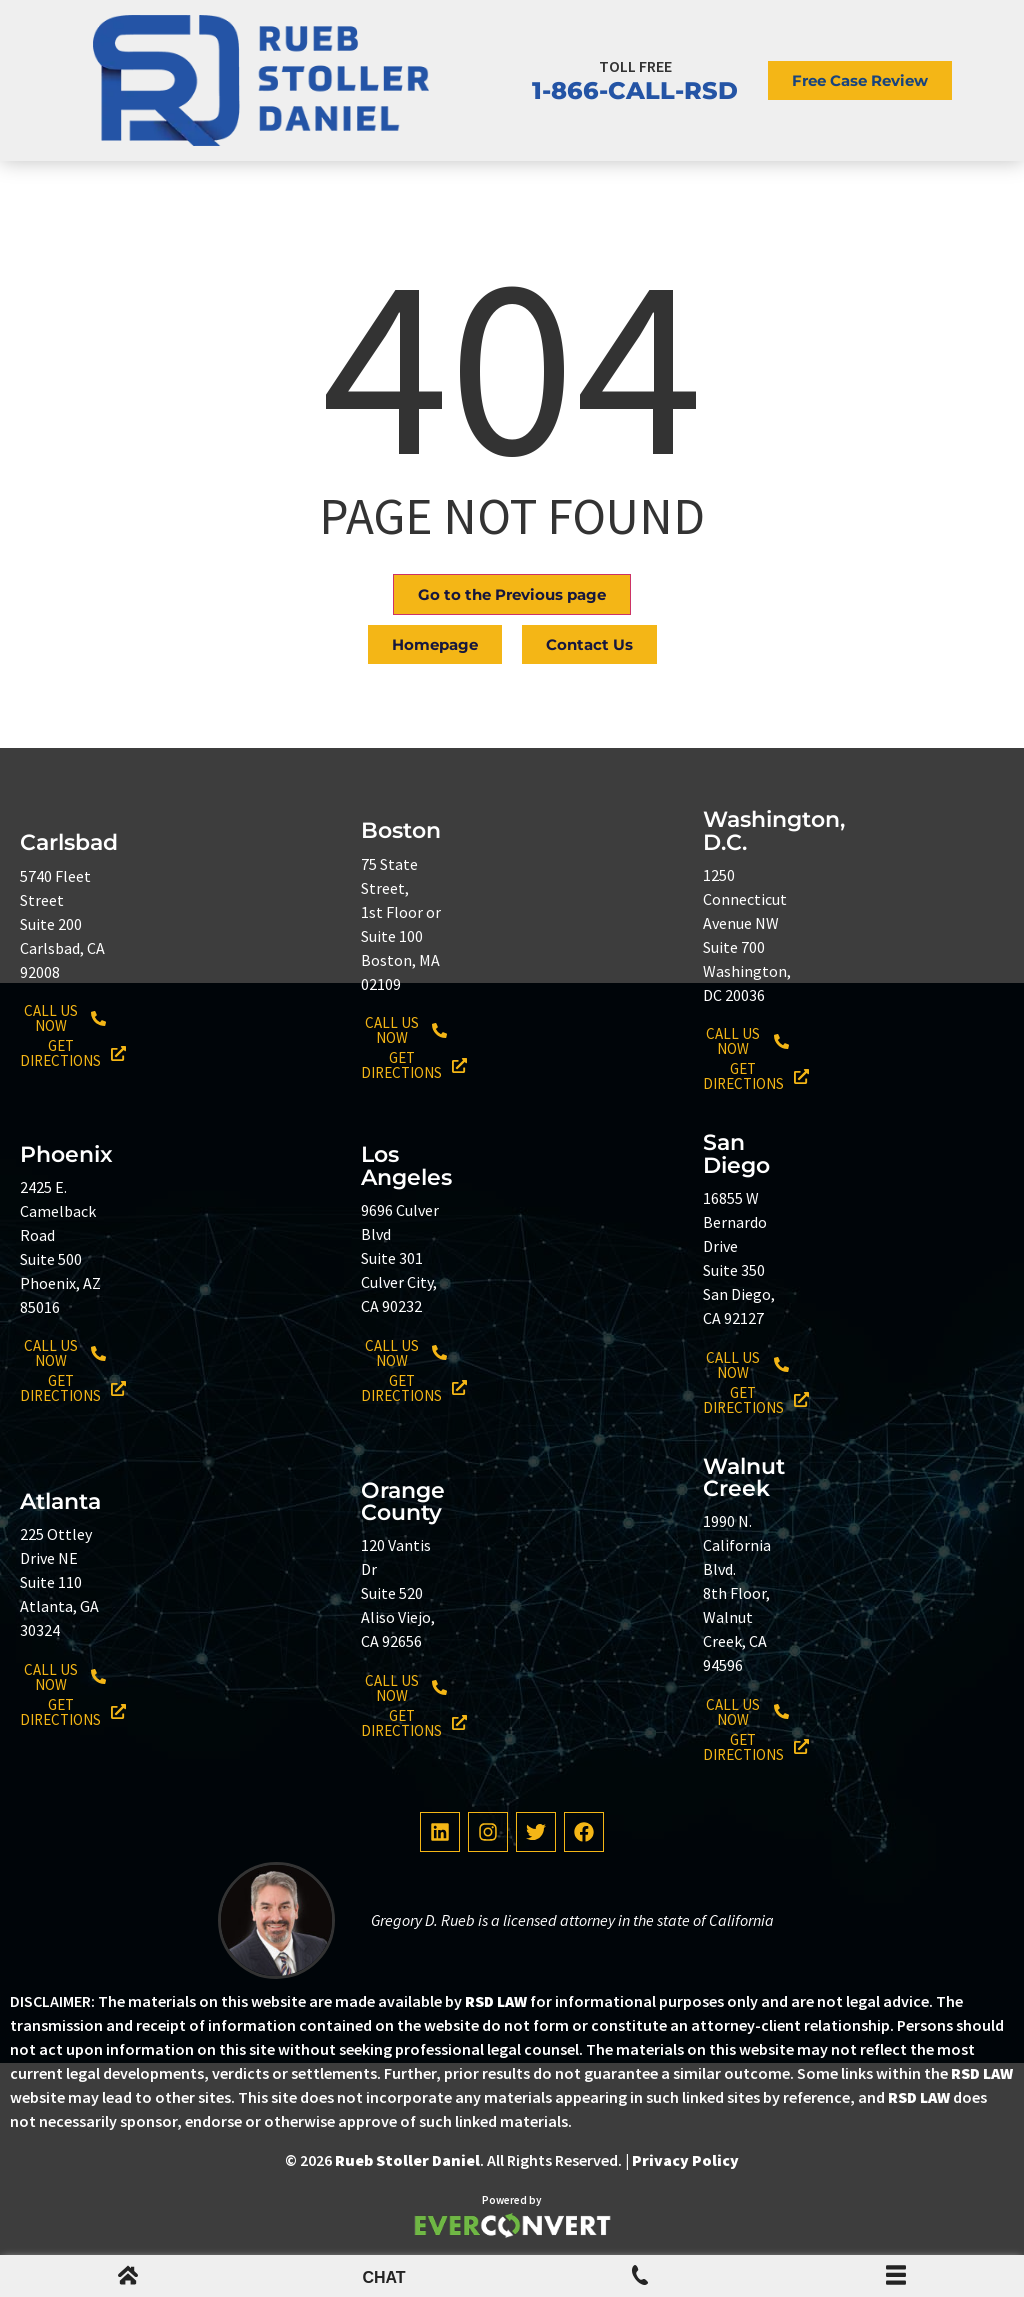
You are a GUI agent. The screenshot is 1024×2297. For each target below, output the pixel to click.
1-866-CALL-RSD (635, 90)
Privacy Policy (685, 2160)
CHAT (383, 2277)
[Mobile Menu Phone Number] (640, 2279)
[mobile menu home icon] (128, 2279)
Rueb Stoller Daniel (407, 2160)
